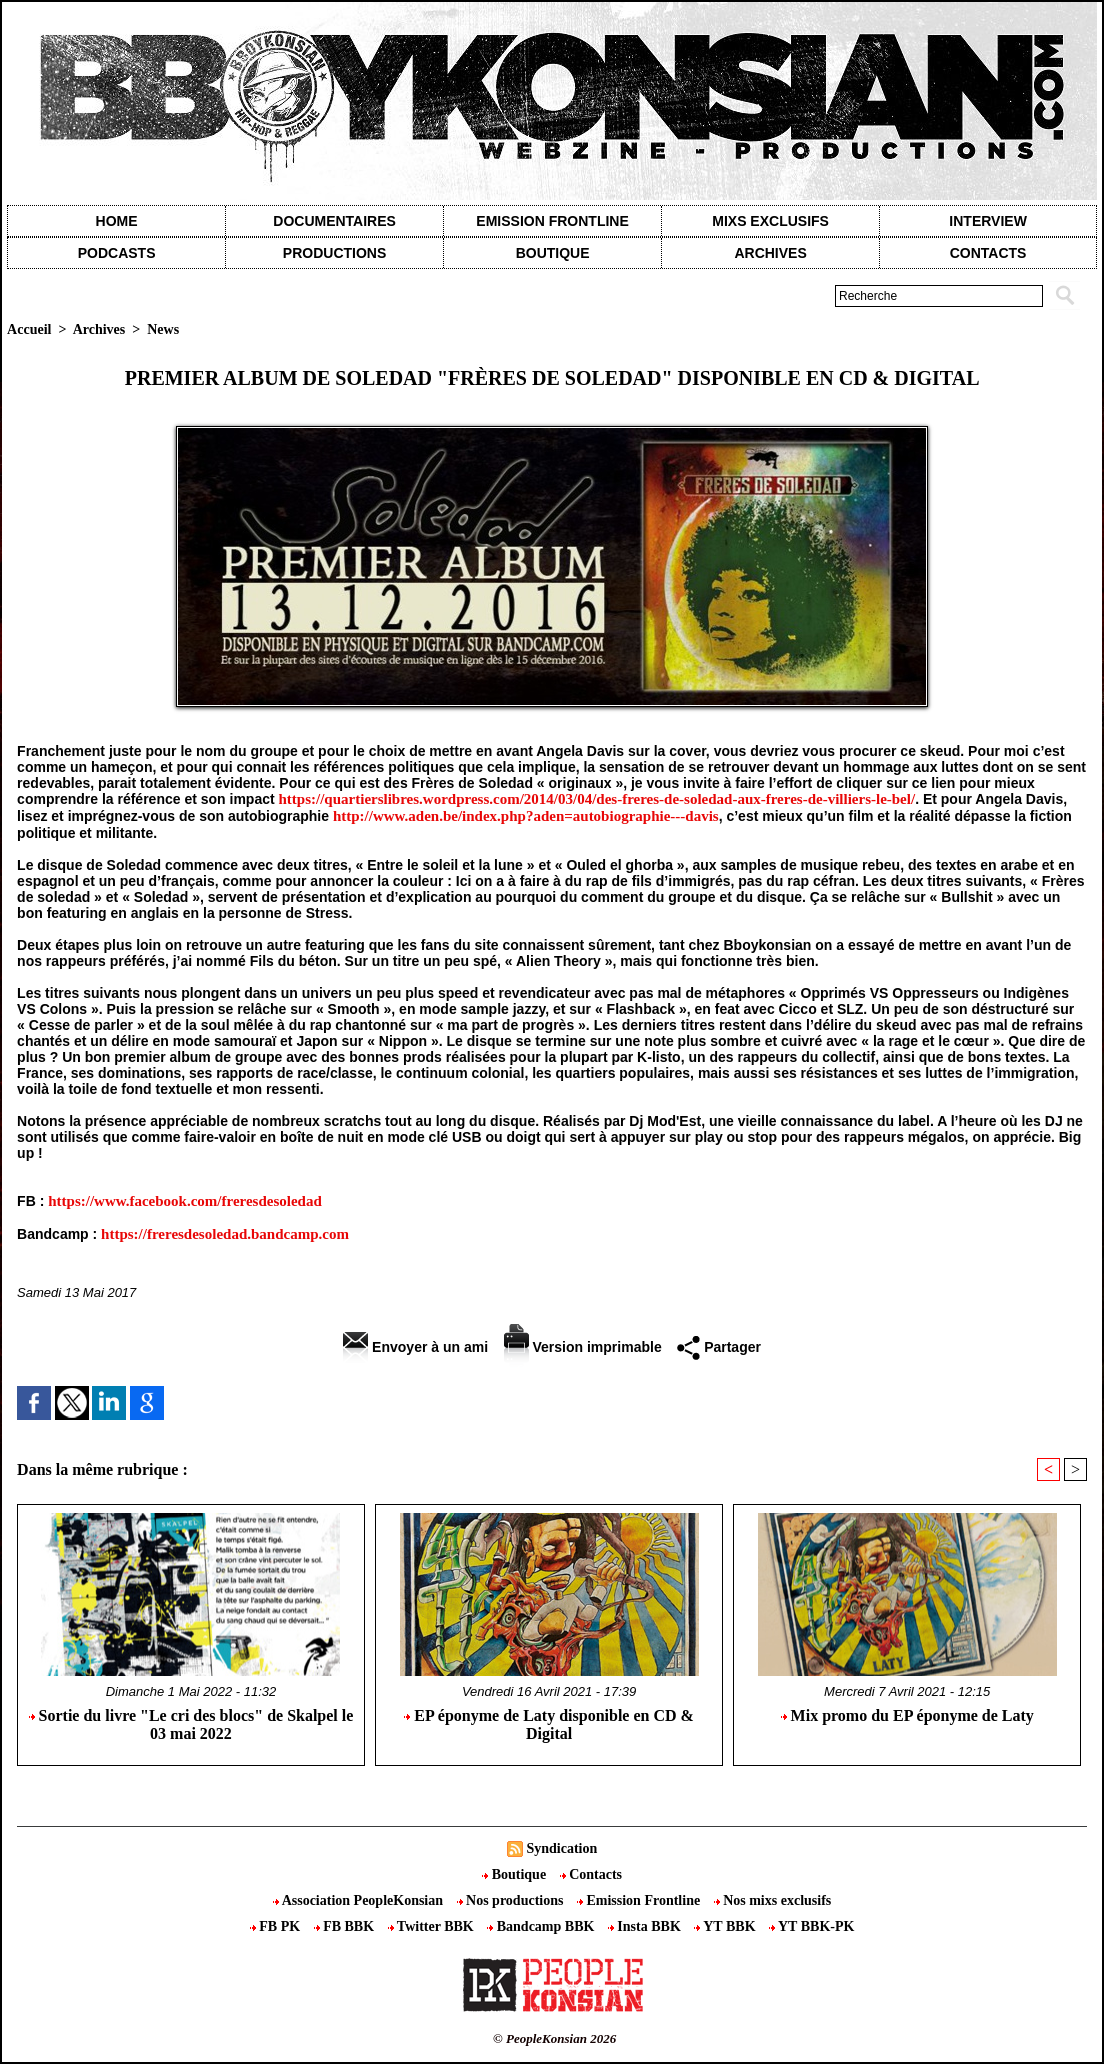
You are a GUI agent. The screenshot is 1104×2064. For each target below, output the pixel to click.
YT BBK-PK (811, 1926)
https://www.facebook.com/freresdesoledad (185, 1201)
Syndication (561, 1848)
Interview (988, 221)
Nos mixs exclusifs (773, 1900)
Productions (334, 253)
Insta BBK (646, 1926)
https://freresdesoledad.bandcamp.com (225, 1234)
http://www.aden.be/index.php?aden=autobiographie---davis (526, 816)
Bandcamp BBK (542, 1926)
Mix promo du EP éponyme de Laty (907, 1715)
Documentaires (334, 221)
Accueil (29, 329)
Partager (719, 1347)
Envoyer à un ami (415, 1347)
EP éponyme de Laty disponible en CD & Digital (549, 1724)
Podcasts (117, 253)
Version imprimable (583, 1347)
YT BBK (726, 1926)
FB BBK (346, 1926)
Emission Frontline (552, 221)
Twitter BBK (433, 1926)
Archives (770, 253)
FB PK (277, 1926)
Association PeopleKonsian (360, 1900)
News (163, 329)
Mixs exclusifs (770, 221)
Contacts (591, 1874)
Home (117, 221)
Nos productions (512, 1900)
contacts (988, 253)
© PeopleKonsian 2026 (554, 2038)
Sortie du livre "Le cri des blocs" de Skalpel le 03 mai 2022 (191, 1724)
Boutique (553, 253)
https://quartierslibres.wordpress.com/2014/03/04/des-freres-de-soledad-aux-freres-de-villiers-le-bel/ (597, 799)
